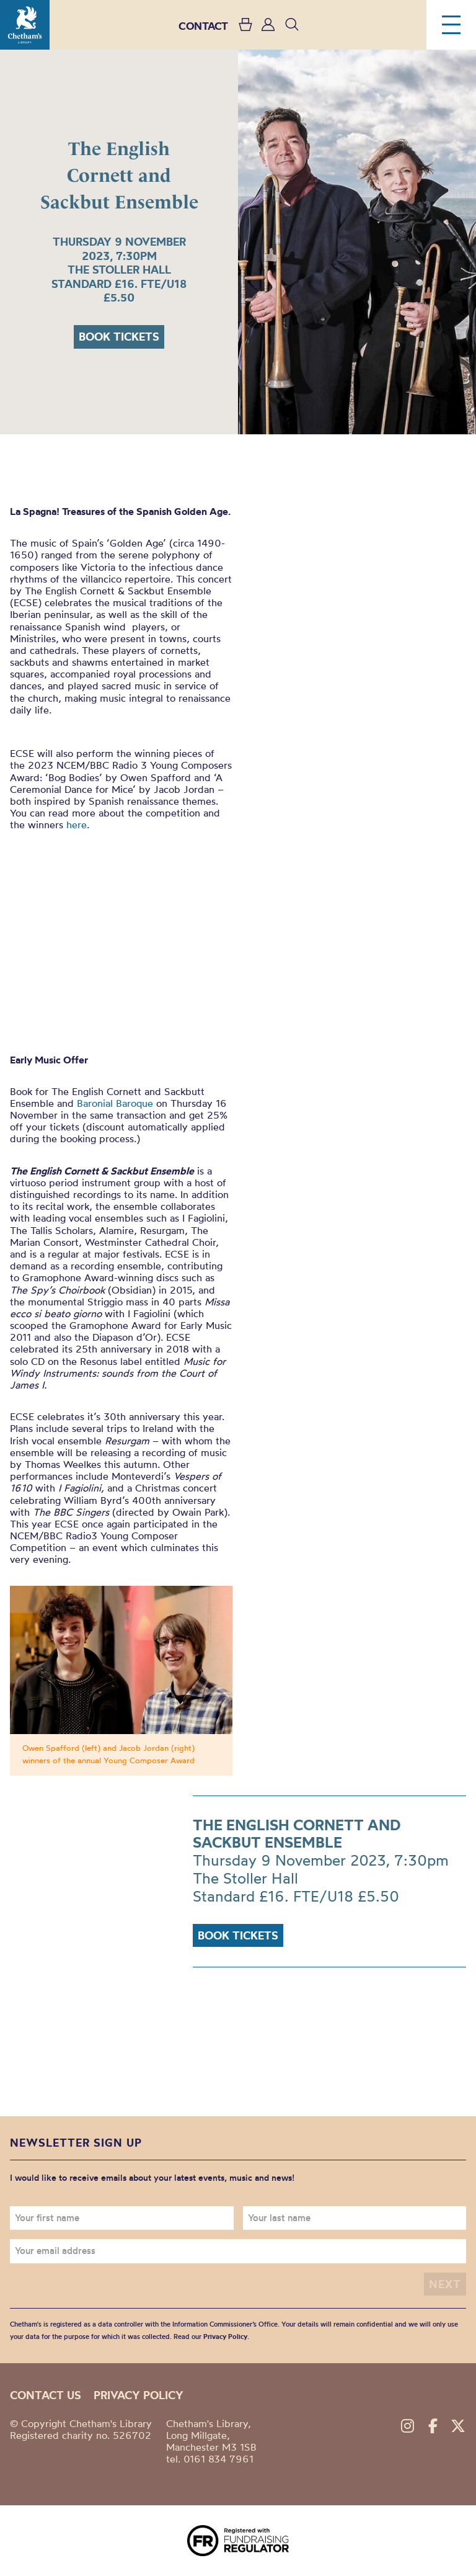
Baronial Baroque (115, 1103)
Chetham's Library (25, 25)
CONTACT (203, 25)
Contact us (45, 2395)
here (76, 824)
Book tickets (119, 336)
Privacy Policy (225, 2336)
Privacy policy (138, 2395)
